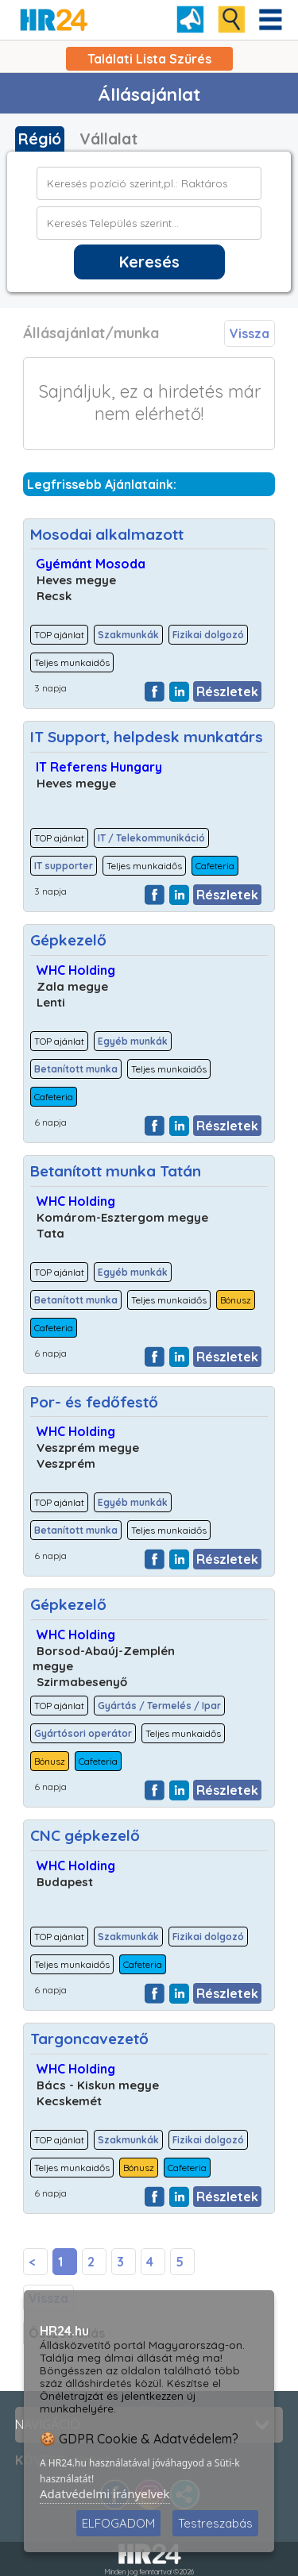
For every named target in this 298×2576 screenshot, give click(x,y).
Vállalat (108, 138)
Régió (39, 138)
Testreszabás (215, 2523)
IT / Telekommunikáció (151, 838)
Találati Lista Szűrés (149, 59)
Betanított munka (76, 1069)
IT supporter (63, 866)
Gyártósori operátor (83, 1733)
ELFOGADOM (118, 2523)
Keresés (149, 261)
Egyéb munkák (133, 1041)
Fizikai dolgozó (208, 635)
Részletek (227, 691)
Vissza (249, 333)
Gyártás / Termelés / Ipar (159, 1706)
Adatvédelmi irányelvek (105, 2493)
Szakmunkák (128, 635)
